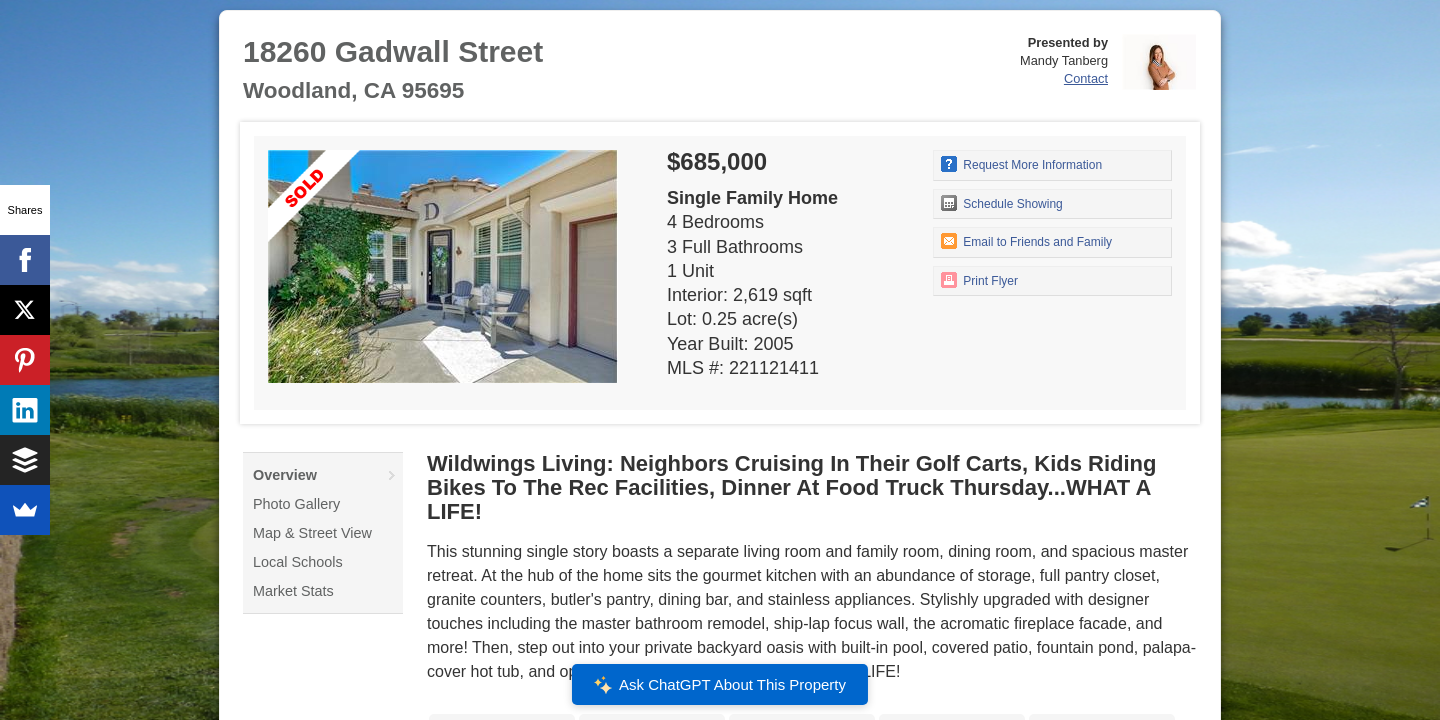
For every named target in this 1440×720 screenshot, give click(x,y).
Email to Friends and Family (1026, 241)
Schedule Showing (1002, 203)
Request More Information (1021, 164)
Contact (1086, 78)
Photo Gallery (296, 504)
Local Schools (298, 562)
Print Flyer (979, 280)
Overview (285, 475)
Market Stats (293, 591)
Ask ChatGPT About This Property (720, 685)
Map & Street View (312, 533)
